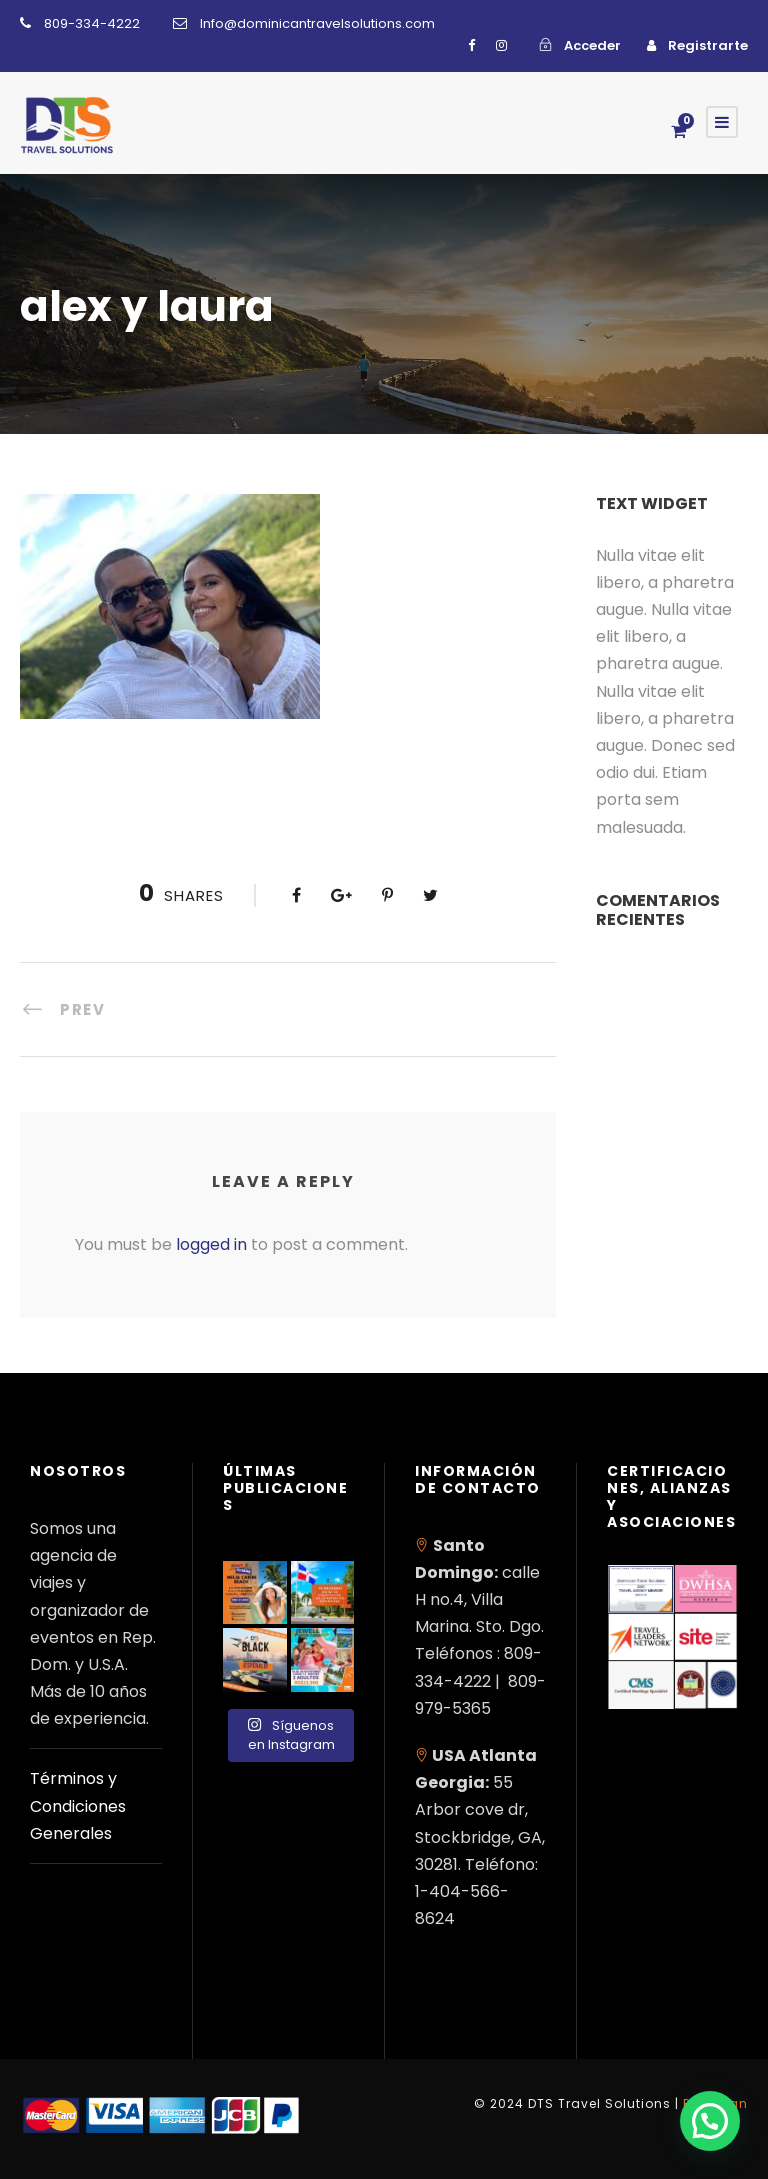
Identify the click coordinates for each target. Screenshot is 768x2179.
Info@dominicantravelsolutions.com (317, 23)
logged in (211, 1244)
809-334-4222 (92, 23)
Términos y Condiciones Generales (78, 1805)
